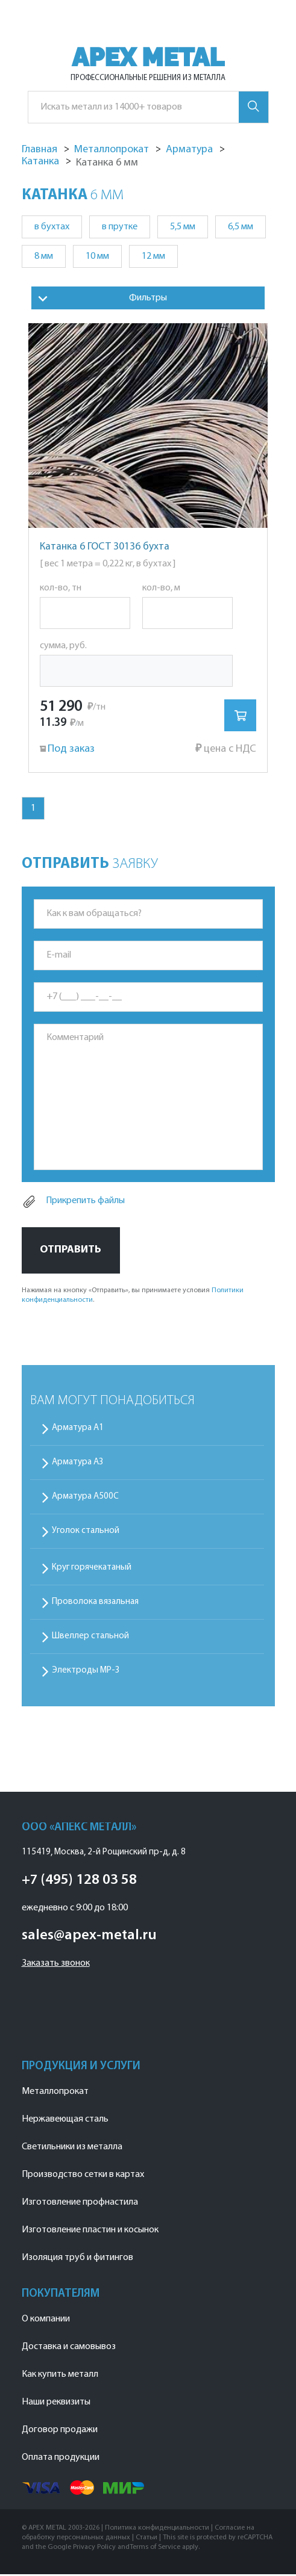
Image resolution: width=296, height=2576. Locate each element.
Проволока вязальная (95, 1603)
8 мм (43, 256)
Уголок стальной (85, 1532)
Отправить (70, 1251)
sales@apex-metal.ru (89, 1937)
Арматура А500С (85, 1498)
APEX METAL (148, 57)
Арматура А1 (78, 1429)
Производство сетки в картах (83, 2176)
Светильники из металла (72, 2148)
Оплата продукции (60, 2459)
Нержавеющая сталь (65, 2121)
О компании (46, 2321)
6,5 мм (240, 227)
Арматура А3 (78, 1464)
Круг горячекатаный (91, 1569)
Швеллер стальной (90, 1638)
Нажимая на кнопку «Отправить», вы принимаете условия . (133, 1297)
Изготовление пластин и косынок (90, 2232)
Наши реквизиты (56, 2404)
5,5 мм (182, 227)
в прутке (119, 227)
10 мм (97, 256)
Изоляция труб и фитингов (77, 2259)
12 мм (153, 256)
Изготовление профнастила (80, 2204)
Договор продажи (60, 2431)
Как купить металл (60, 2376)
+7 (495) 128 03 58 (79, 1882)
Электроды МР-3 (86, 1672)
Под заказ (64, 749)
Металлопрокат (55, 2093)
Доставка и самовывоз (69, 2348)
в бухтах (51, 227)
